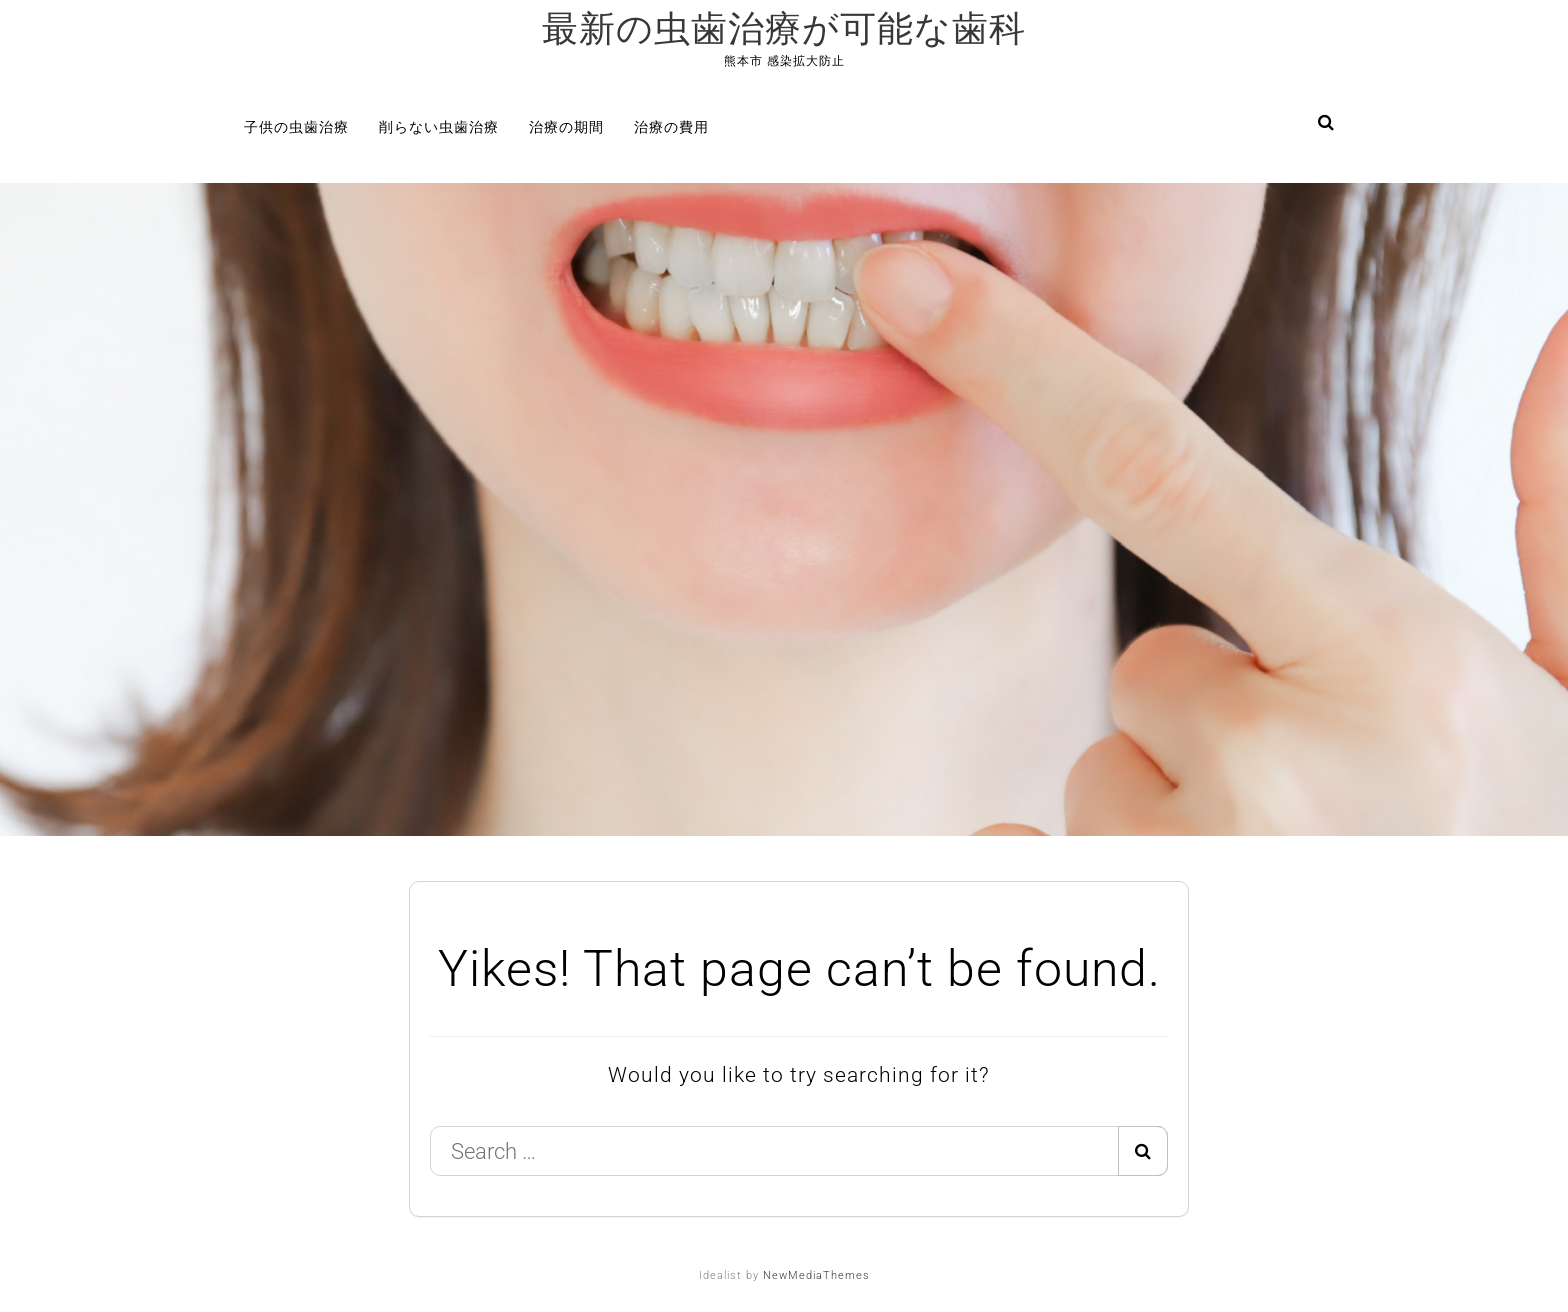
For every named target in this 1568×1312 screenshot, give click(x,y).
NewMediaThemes (816, 1275)
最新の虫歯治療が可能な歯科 (784, 29)
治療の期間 (566, 127)
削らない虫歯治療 (439, 127)
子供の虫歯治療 (296, 127)
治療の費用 (671, 127)
